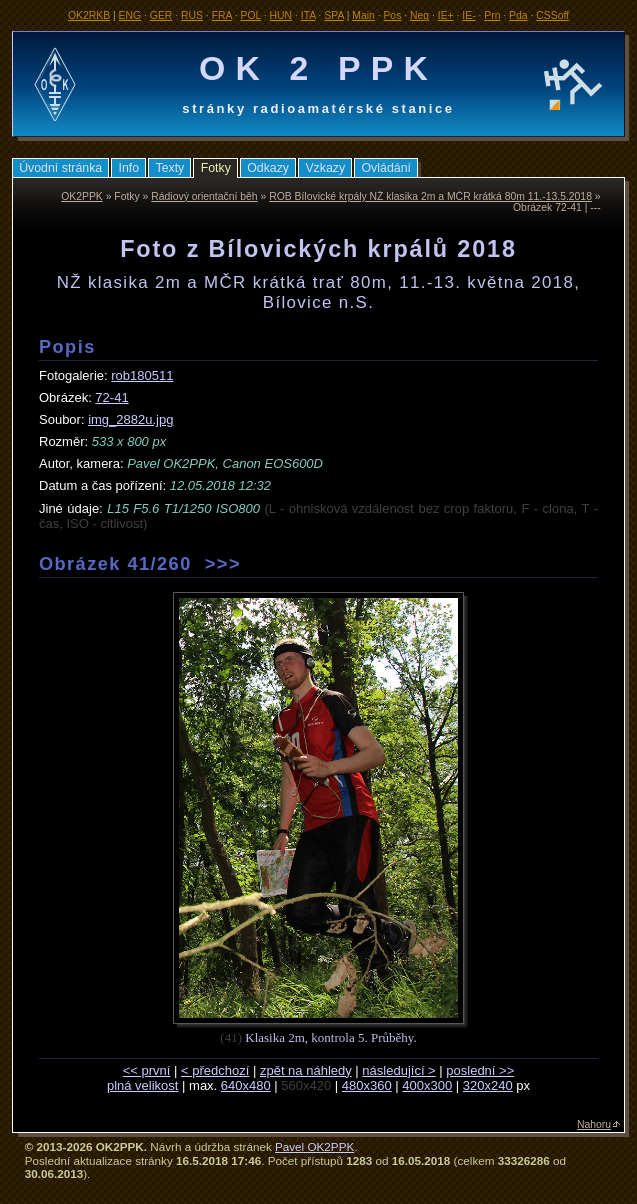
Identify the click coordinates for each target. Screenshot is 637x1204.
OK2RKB (89, 15)
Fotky (216, 168)
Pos (392, 15)
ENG (130, 15)
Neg (419, 15)
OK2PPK (82, 196)
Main (363, 15)
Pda (518, 15)
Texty (169, 168)
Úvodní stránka (60, 168)
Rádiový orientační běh (204, 196)
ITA (308, 15)
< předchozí (215, 1070)
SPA (333, 15)
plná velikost (143, 1085)
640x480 (246, 1085)
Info (129, 168)
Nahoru (594, 1124)
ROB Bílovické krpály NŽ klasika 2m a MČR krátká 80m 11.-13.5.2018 (430, 196)
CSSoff (552, 15)
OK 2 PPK (318, 68)
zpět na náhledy (306, 1070)
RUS (192, 15)
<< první (147, 1070)
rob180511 (142, 375)
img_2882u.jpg (130, 419)
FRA (222, 15)
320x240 (488, 1085)
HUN (281, 15)
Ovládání (386, 168)
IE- (468, 15)
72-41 (111, 397)
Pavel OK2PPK (314, 1146)
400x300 (427, 1085)
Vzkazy (325, 168)
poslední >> (480, 1070)
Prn (492, 15)
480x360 (367, 1085)
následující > (398, 1070)
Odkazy (268, 168)
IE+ (446, 15)
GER (161, 15)
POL (251, 15)
